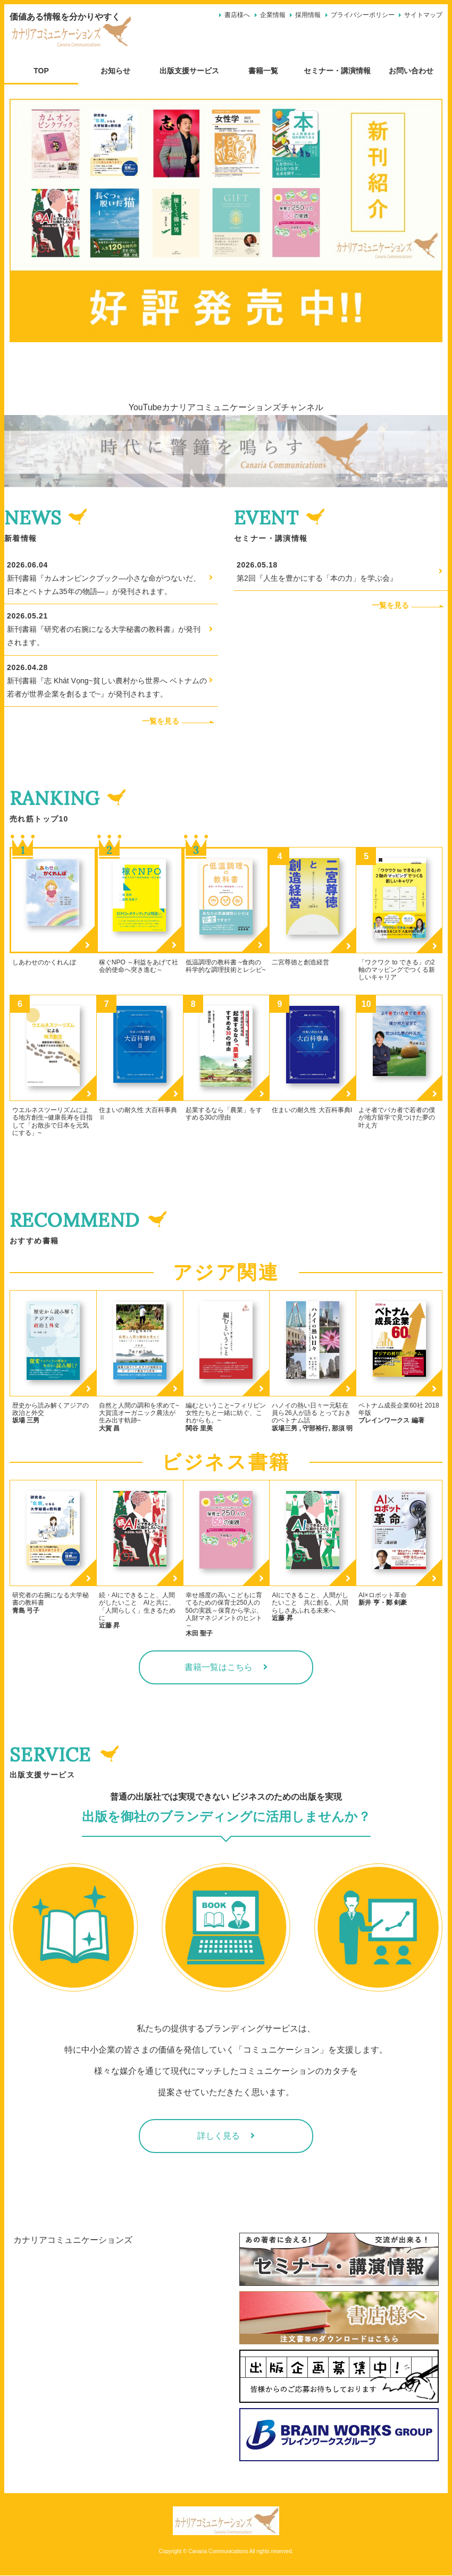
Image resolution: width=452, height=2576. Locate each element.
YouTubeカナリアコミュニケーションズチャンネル (226, 407)
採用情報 (308, 15)
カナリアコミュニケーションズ (72, 2239)
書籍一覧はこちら (219, 1667)
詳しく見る (218, 2136)
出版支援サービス (189, 70)
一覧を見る (180, 721)
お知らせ (115, 70)
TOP (41, 70)
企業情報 (273, 15)
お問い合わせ (411, 70)
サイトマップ (423, 15)
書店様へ (237, 15)
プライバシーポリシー (363, 15)
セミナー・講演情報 (337, 70)
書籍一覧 (263, 70)
